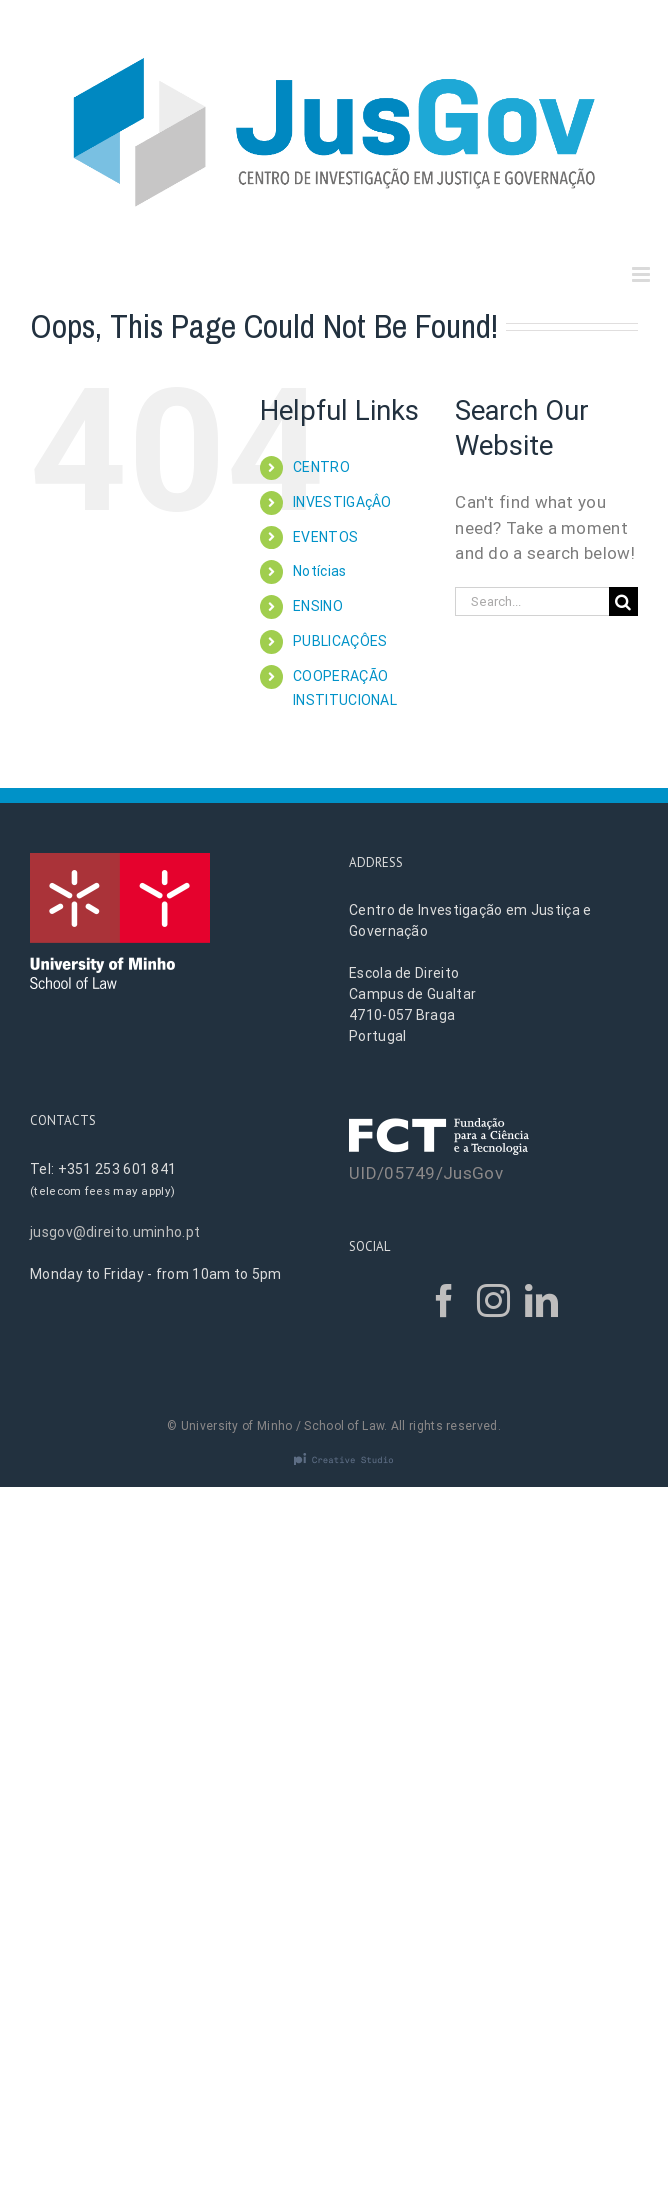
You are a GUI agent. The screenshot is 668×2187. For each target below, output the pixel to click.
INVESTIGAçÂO (342, 502)
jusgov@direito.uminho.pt (115, 1232)
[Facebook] (444, 1300)
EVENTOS (325, 537)
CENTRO (321, 467)
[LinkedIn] (541, 1300)
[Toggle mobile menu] (642, 274)
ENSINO (318, 606)
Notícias (319, 571)
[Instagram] (493, 1300)
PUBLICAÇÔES (340, 641)
